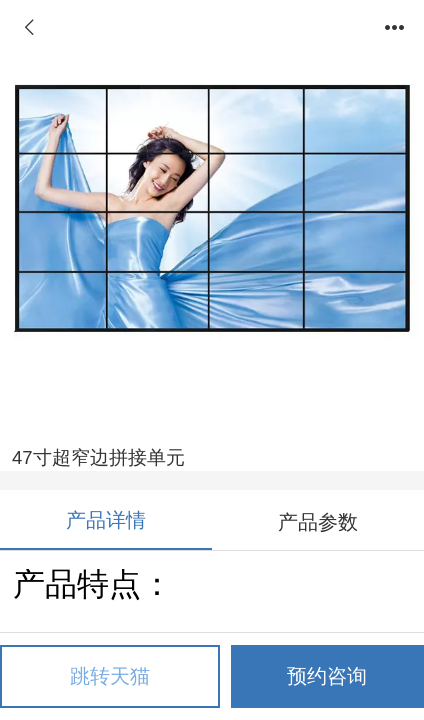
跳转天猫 (110, 676)
